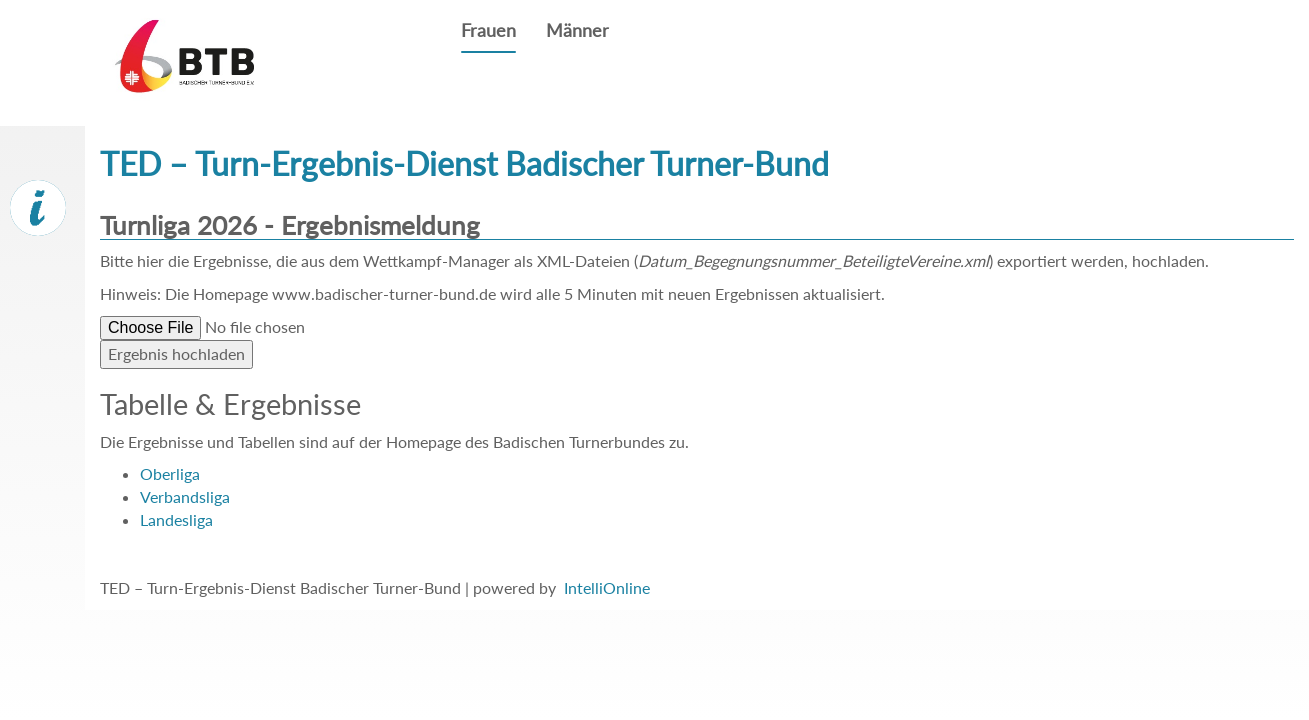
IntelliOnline (607, 587)
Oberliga (170, 473)
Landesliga (176, 519)
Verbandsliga (185, 496)
